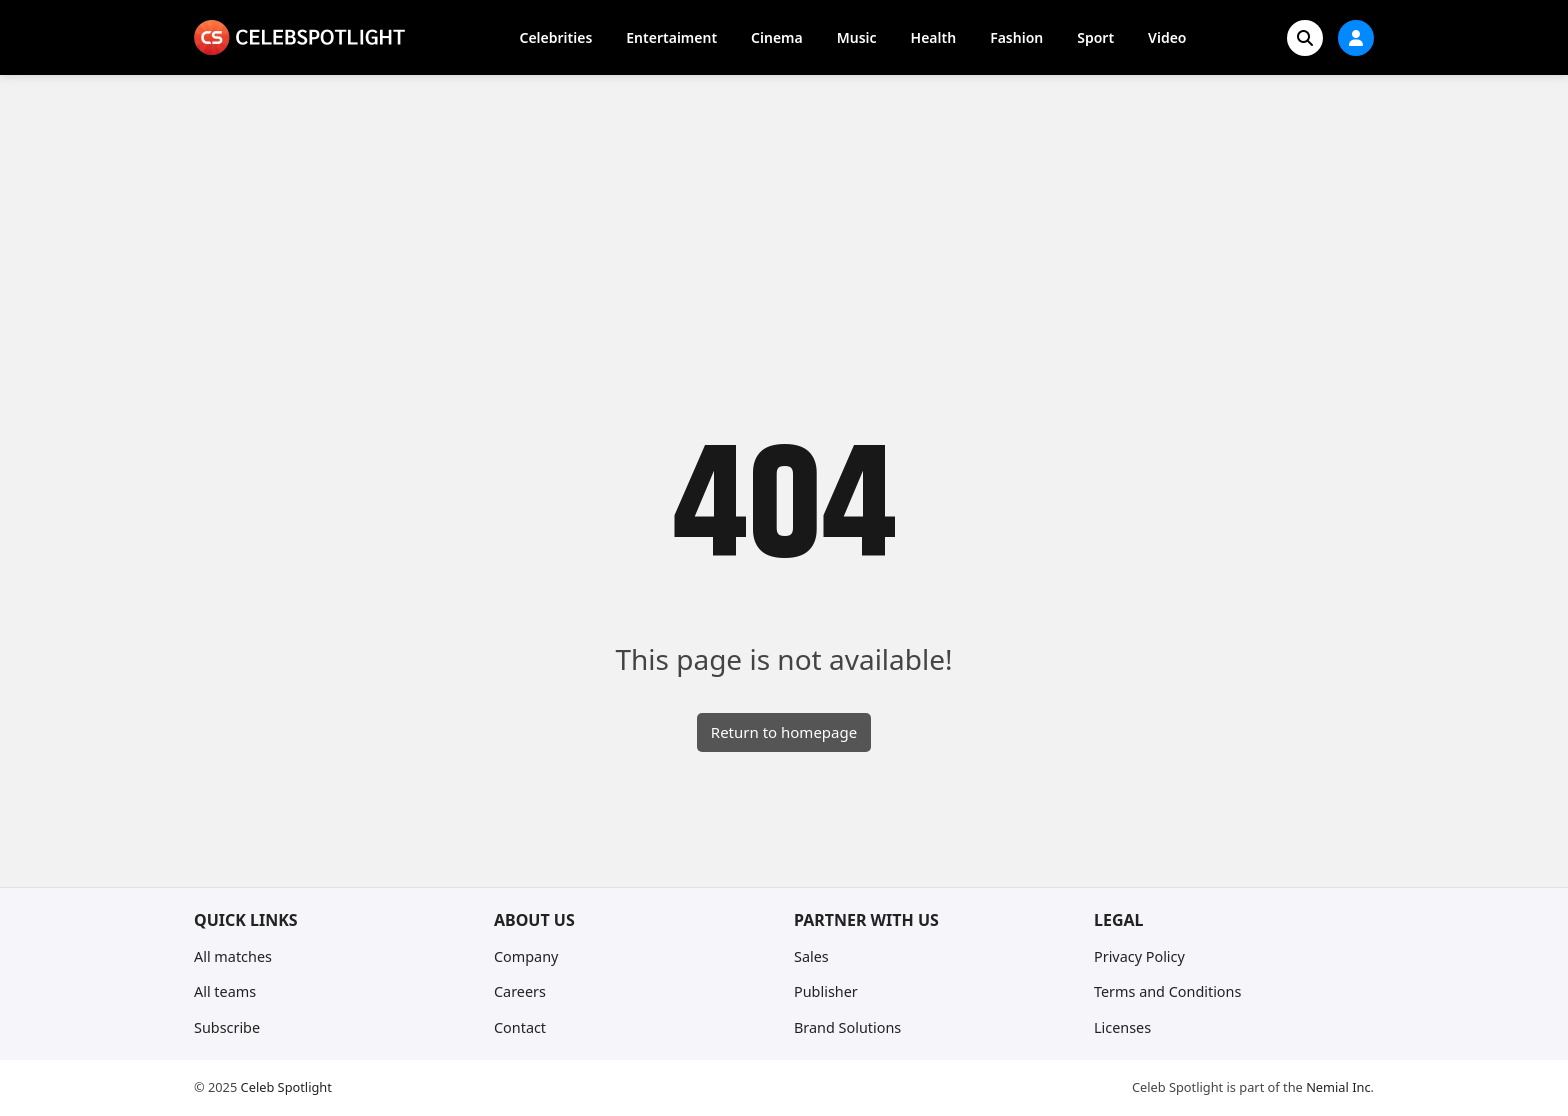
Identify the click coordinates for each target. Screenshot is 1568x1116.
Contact (520, 1027)
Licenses (1122, 1027)
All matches (233, 956)
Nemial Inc (1338, 1087)
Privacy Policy (1139, 956)
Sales (811, 956)
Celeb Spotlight (286, 1087)
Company (526, 956)
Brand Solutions (847, 1027)
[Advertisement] (784, 225)
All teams (225, 991)
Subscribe (227, 1027)
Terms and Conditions (1167, 991)
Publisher (826, 991)
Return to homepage (784, 732)
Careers (520, 991)
